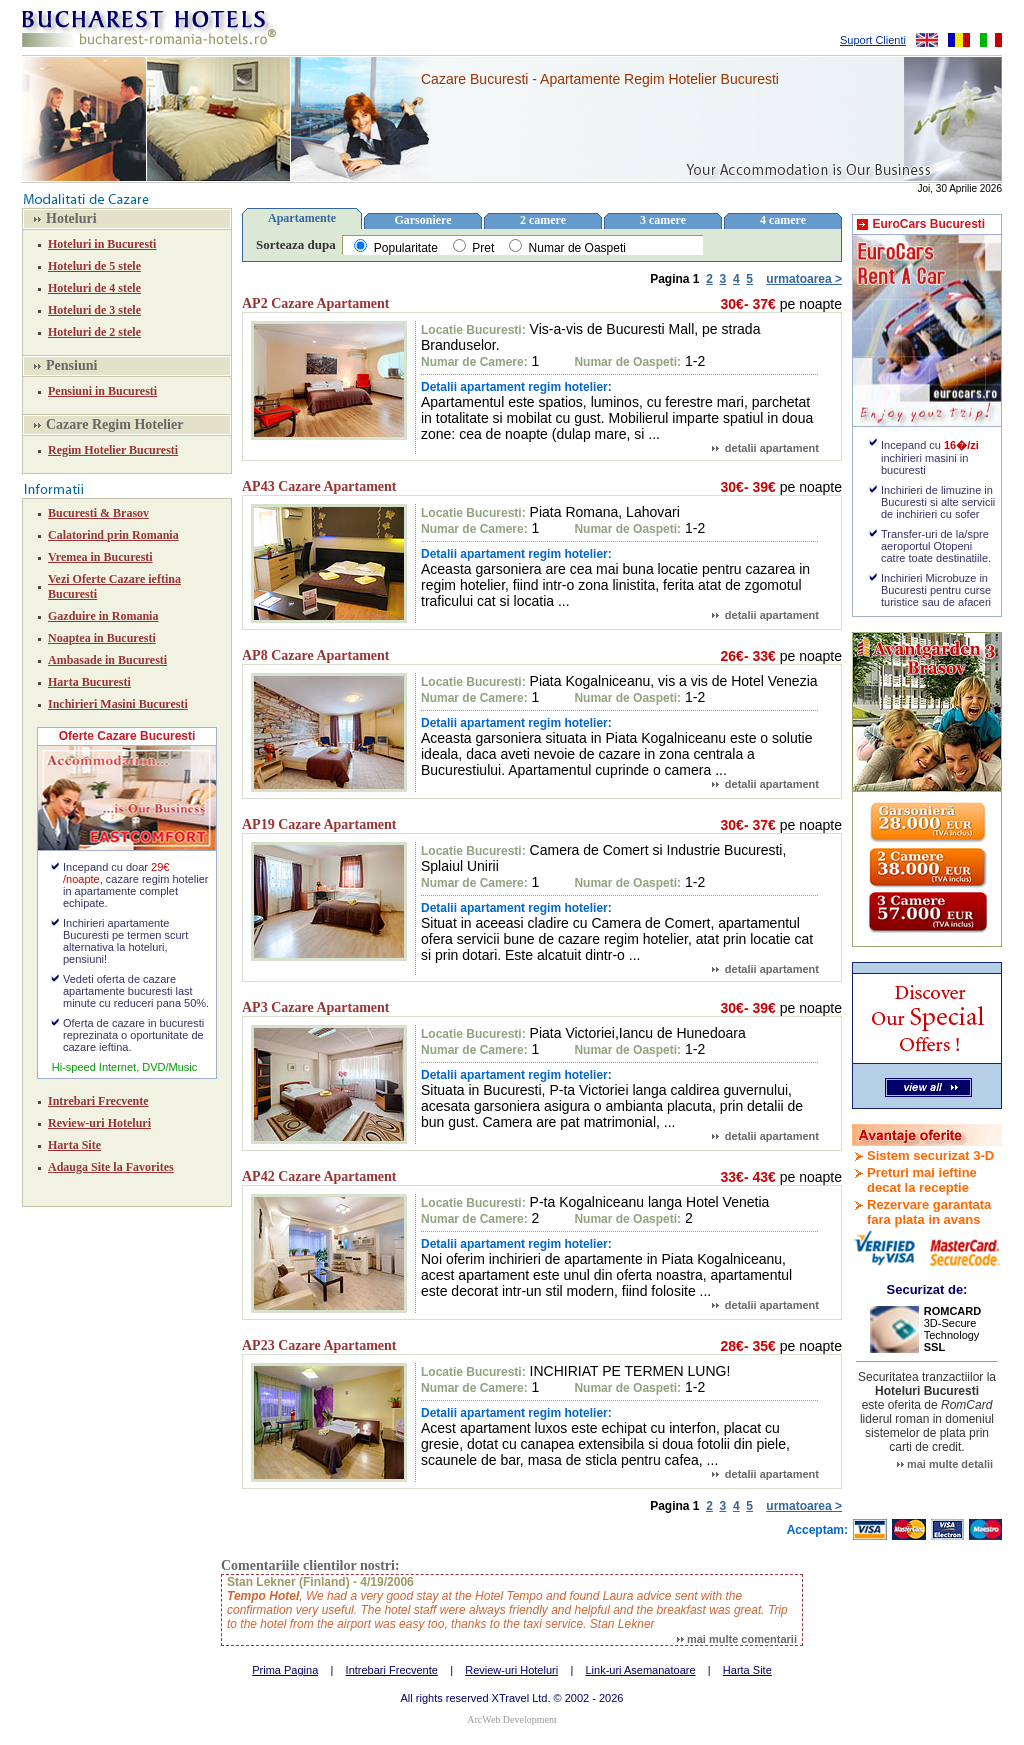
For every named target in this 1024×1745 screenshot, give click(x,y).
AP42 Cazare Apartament (319, 1176)
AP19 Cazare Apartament (319, 824)
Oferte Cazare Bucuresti (127, 736)
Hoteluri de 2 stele (94, 332)
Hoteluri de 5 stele (94, 266)
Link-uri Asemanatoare (640, 1670)
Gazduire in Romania (103, 616)
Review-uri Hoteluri (99, 1123)
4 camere (783, 220)
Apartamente (302, 218)
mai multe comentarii (737, 1639)
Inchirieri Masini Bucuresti (118, 704)
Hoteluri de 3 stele (94, 310)
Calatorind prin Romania (113, 535)
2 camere (543, 220)
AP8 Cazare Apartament (316, 655)
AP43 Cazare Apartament (319, 486)
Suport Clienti (873, 40)
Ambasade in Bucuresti (107, 660)
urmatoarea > (804, 279)
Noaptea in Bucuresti (102, 638)
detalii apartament (765, 448)
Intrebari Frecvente (98, 1101)
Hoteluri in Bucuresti (102, 244)
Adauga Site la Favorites (111, 1167)
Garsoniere (422, 220)
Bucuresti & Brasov (98, 513)
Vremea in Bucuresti (100, 557)
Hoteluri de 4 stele (94, 288)
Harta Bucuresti (89, 682)
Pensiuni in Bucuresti (102, 391)
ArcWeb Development (511, 1719)
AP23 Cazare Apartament (319, 1345)
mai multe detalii (945, 1464)
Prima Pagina (285, 1670)
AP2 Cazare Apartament (316, 303)
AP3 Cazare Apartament (316, 1007)
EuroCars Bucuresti (928, 224)
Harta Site (74, 1145)
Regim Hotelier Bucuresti (113, 450)
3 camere (663, 220)
